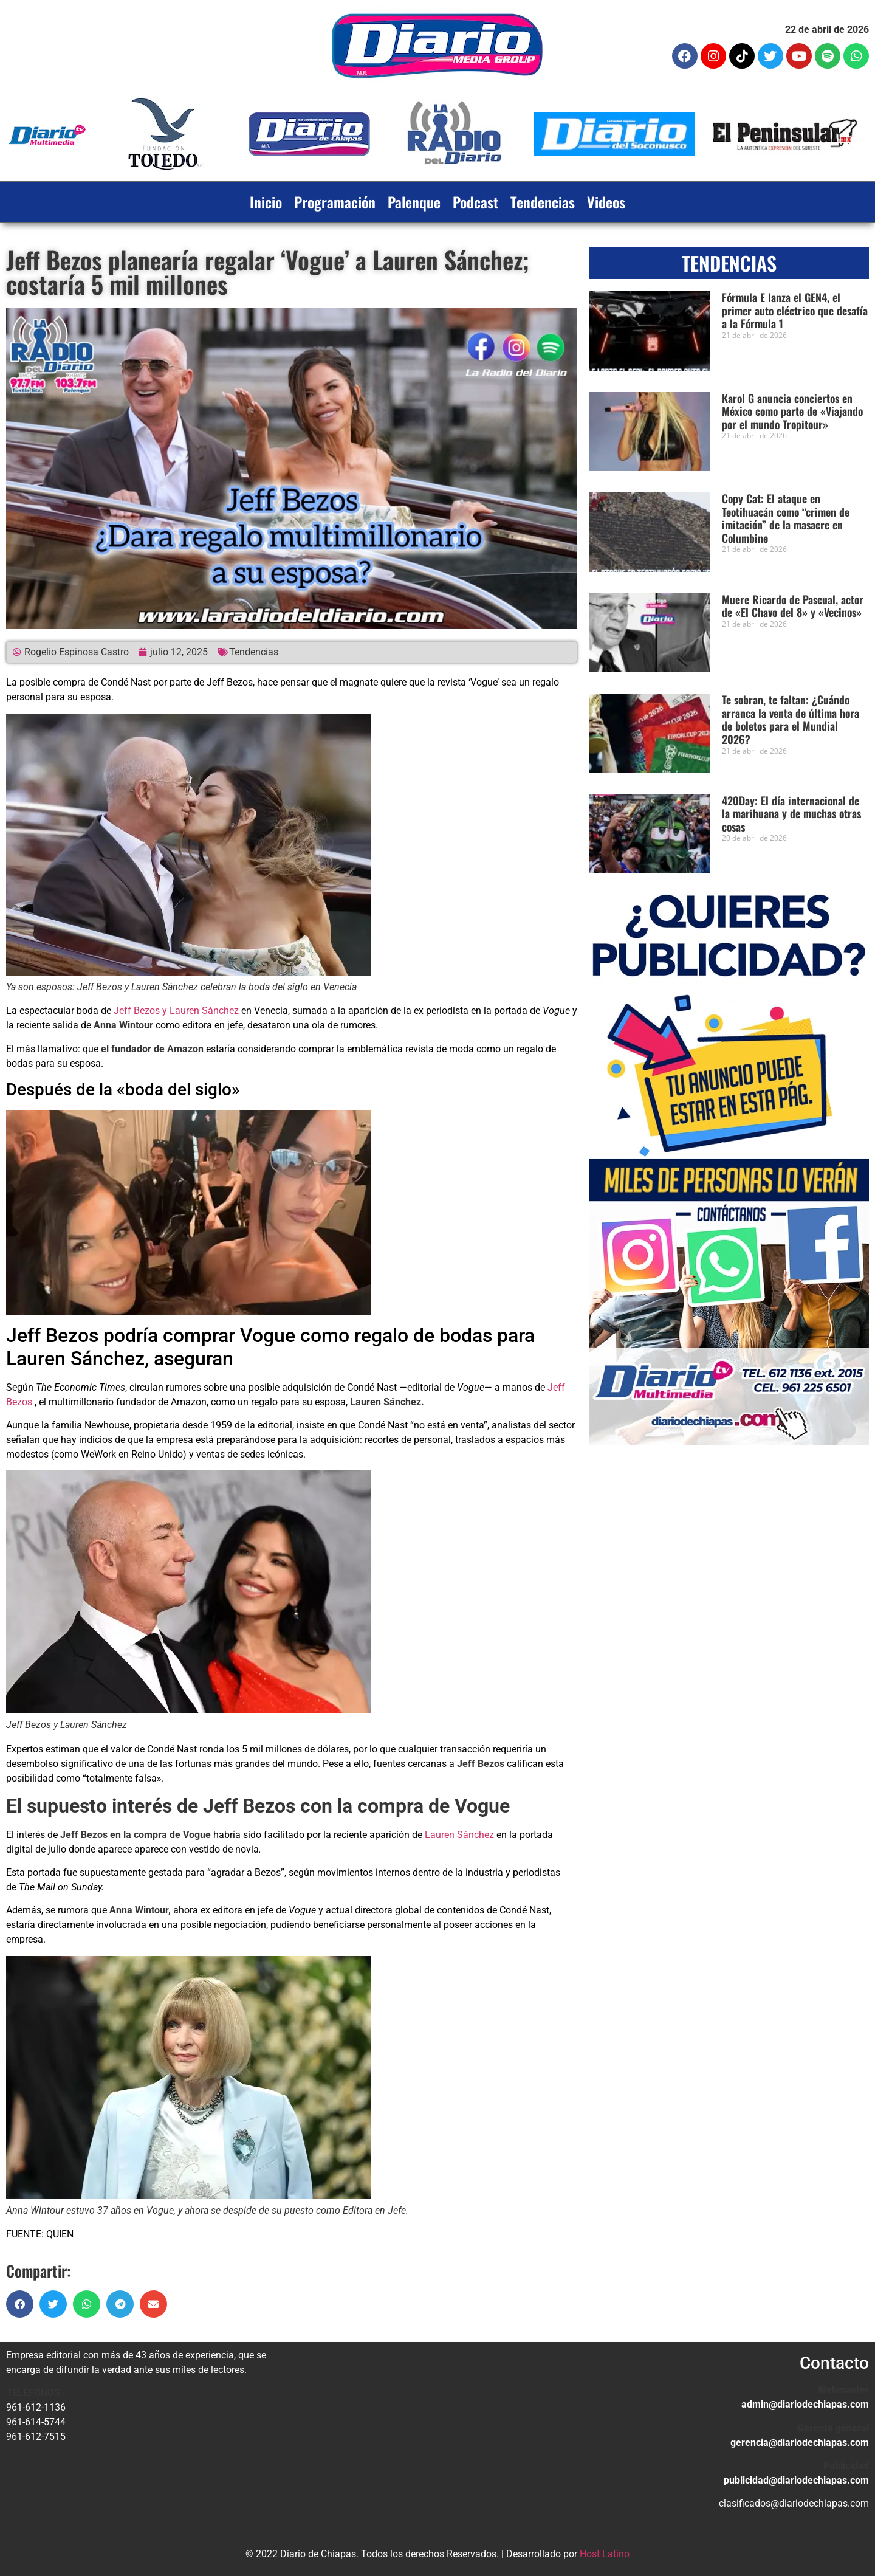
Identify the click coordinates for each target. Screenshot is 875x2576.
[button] (19, 2304)
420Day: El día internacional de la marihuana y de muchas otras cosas (791, 814)
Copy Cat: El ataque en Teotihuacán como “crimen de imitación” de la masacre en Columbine (785, 518)
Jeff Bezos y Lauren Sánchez (177, 1010)
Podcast (475, 202)
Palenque (414, 202)
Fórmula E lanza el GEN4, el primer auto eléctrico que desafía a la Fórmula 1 (795, 310)
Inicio (266, 202)
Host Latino (605, 2554)
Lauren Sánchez (459, 1835)
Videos (606, 202)
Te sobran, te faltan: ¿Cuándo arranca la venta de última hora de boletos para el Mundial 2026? (790, 719)
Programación (335, 202)
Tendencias (542, 202)
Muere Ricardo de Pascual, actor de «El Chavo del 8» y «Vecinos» (792, 606)
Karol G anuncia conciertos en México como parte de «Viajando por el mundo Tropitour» (792, 411)
